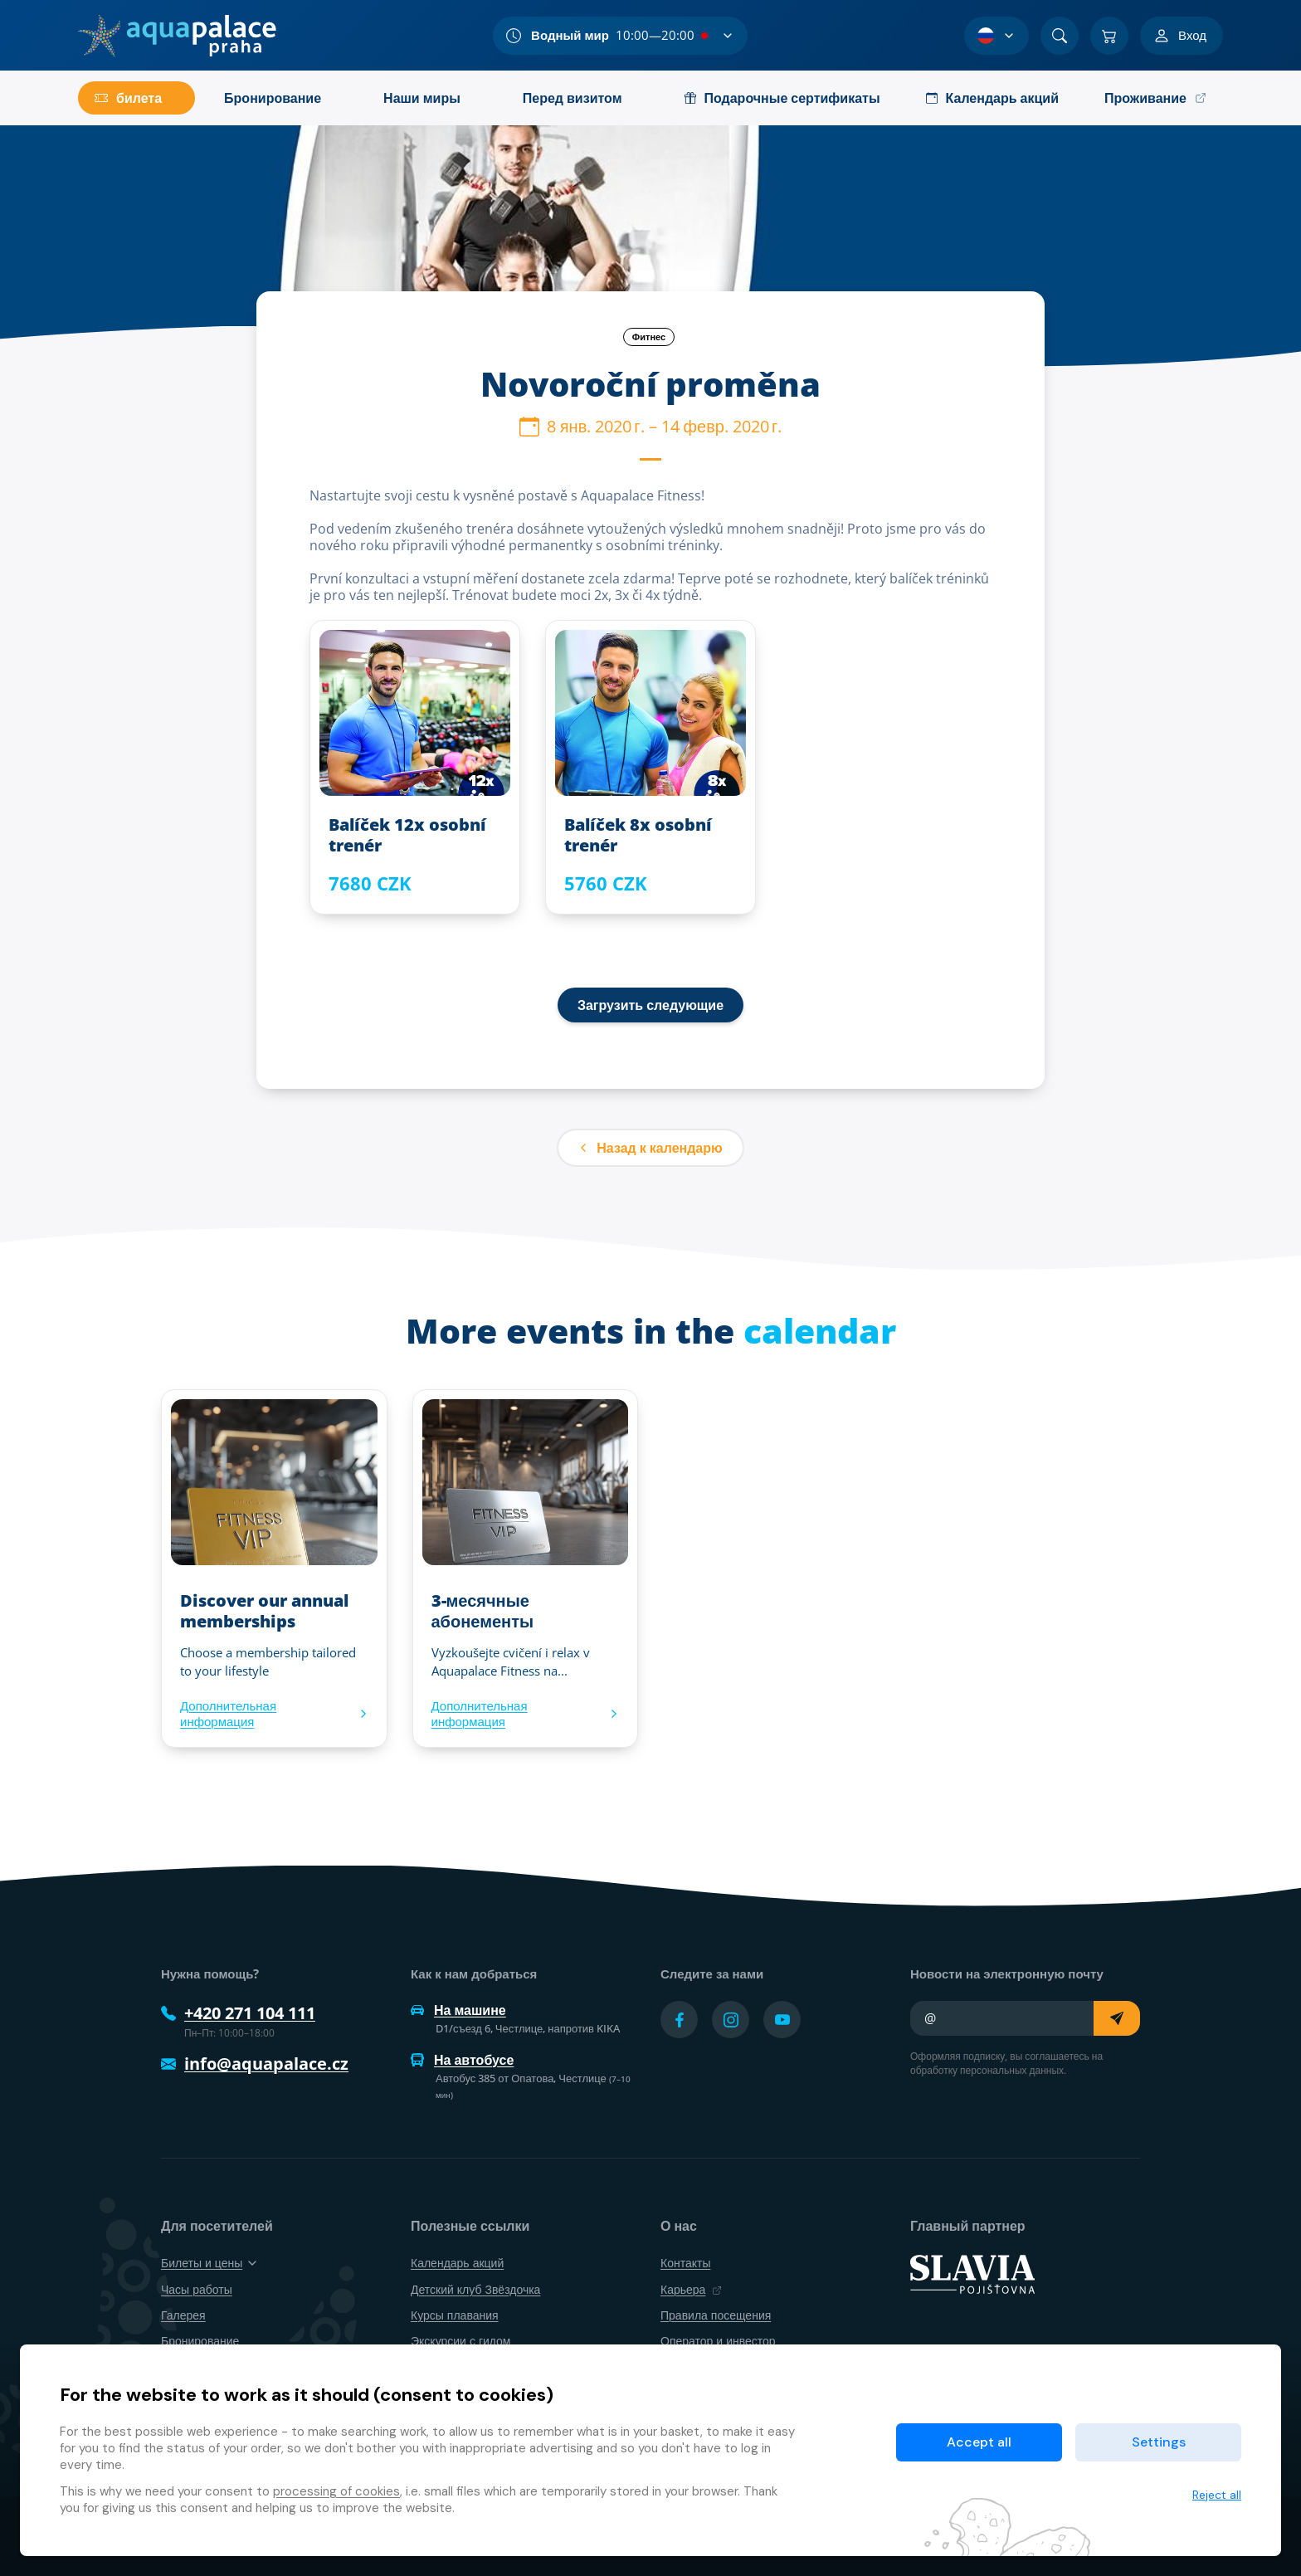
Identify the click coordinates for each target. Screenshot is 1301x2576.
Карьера (691, 2289)
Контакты (685, 2263)
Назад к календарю (650, 1148)
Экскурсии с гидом (460, 2341)
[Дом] (177, 35)
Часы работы (196, 2289)
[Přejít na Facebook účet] (679, 2019)
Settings (1159, 2442)
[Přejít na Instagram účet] (730, 2019)
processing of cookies (336, 2491)
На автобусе (462, 2060)
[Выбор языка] (996, 36)
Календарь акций (457, 2263)
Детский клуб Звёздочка (475, 2289)
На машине (458, 2010)
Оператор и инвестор (718, 2341)
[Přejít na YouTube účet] (782, 2019)
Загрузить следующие (650, 1005)
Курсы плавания (455, 2315)
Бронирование (200, 2341)
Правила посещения (715, 2315)
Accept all (979, 2442)
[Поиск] (1059, 36)
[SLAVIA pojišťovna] (972, 2273)
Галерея (183, 2315)
